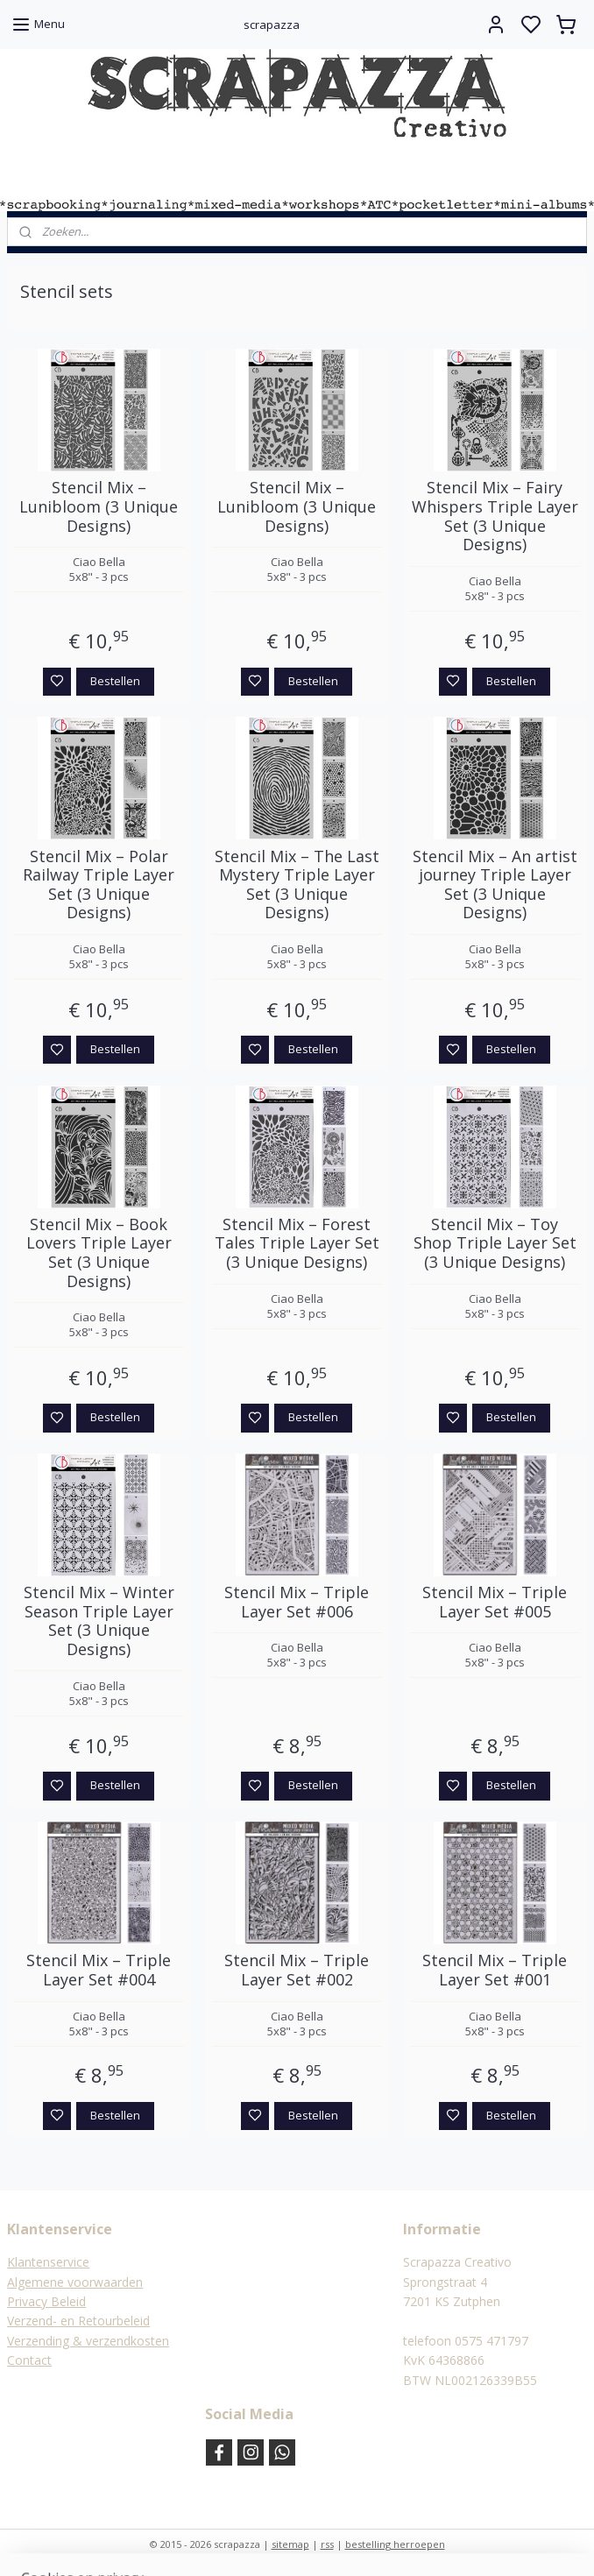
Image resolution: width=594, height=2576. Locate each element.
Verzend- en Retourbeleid (78, 2320)
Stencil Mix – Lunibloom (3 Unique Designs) (98, 506)
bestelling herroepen (395, 2544)
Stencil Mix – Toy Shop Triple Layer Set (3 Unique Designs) (495, 1243)
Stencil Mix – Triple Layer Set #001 (494, 1970)
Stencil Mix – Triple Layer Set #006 (296, 1602)
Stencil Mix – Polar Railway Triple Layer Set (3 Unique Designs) (98, 884)
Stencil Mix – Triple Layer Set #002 (296, 1970)
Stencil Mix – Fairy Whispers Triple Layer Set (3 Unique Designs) (495, 516)
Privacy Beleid (46, 2301)
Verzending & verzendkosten (88, 2340)
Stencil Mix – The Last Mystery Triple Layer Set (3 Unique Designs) (297, 884)
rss (327, 2544)
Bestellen (115, 680)
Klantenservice (48, 2262)
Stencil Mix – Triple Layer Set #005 (494, 1602)
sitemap (290, 2544)
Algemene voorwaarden (75, 2282)
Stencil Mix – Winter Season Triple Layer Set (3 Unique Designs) (99, 1621)
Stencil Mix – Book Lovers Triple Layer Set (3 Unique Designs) (99, 1253)
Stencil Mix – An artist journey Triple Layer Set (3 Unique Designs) (495, 884)
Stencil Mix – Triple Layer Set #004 (98, 1970)
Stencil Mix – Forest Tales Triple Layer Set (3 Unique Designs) (297, 1243)
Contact (29, 2360)
